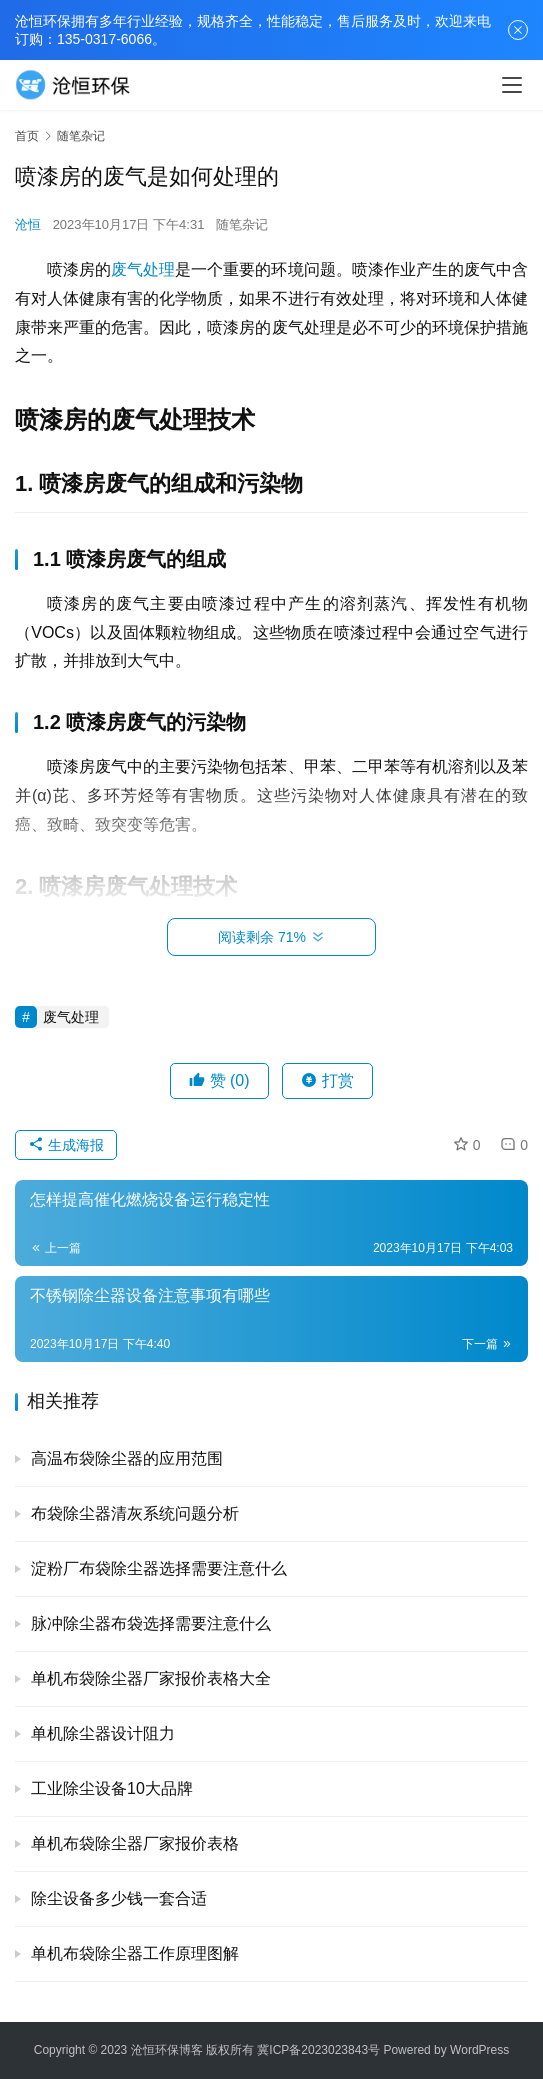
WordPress (479, 2050)
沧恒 (28, 224)
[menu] (512, 85)
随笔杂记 (242, 224)
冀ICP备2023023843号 (318, 2050)
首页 (27, 136)
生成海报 (66, 1145)
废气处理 (143, 269)
